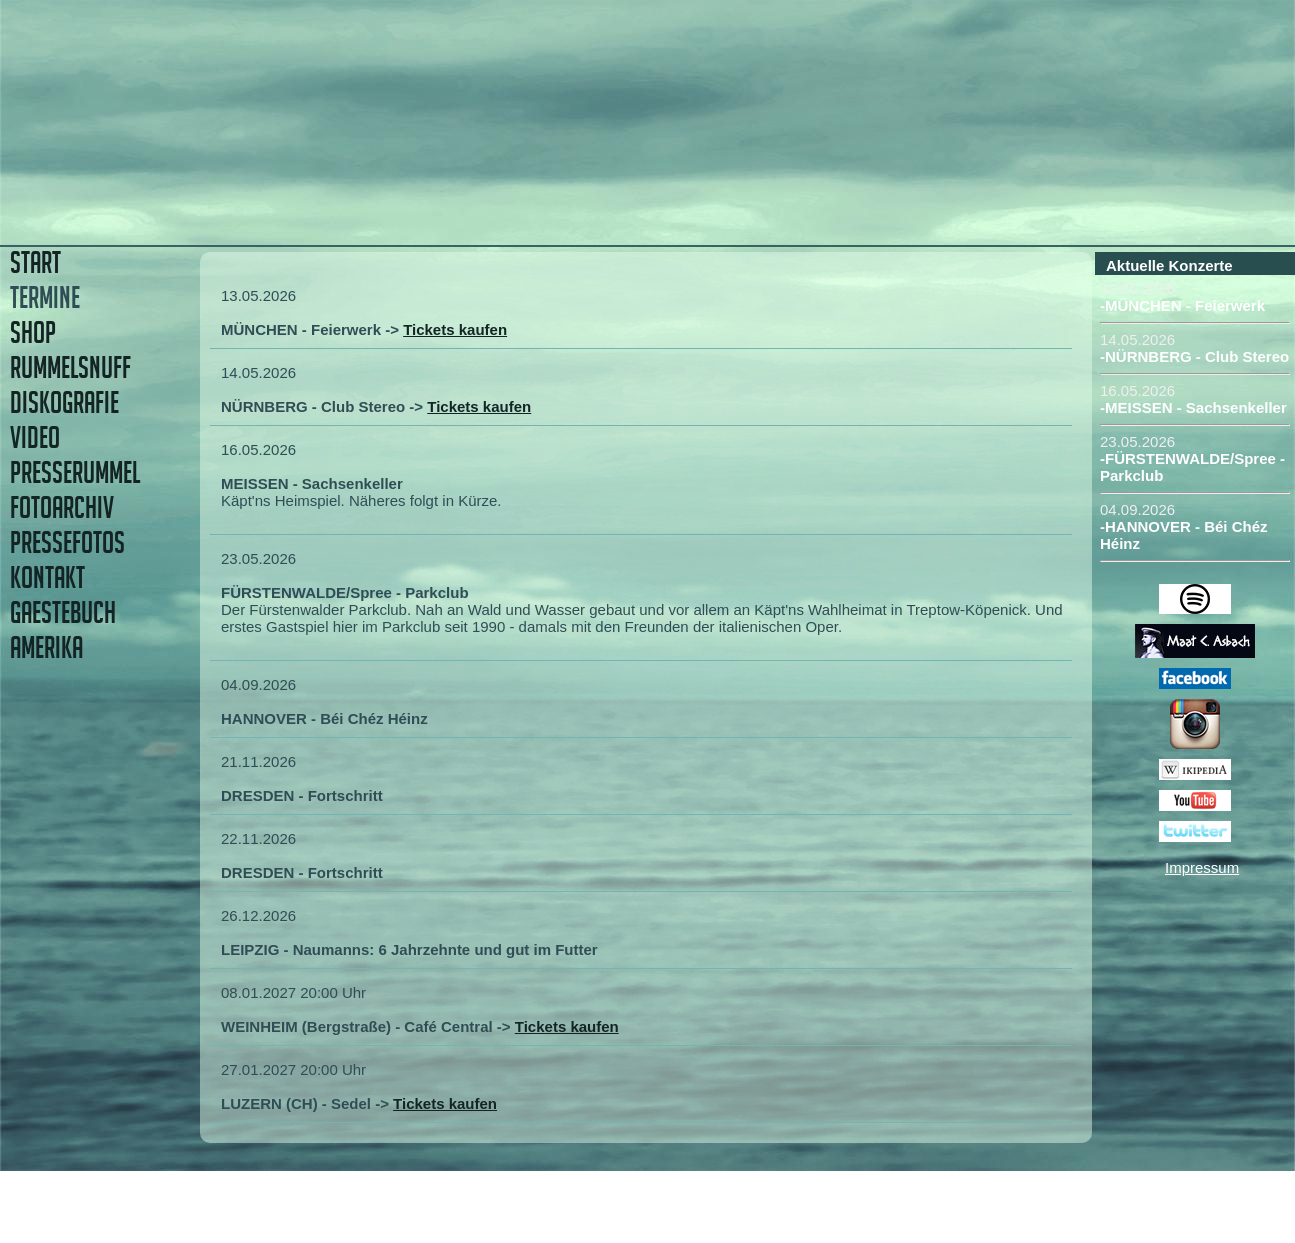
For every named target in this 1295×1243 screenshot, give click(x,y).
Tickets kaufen (455, 329)
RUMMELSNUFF (70, 367)
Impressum (1202, 867)
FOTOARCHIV (62, 507)
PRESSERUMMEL (75, 472)
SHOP (33, 332)
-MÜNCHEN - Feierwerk (1182, 305)
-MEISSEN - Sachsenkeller (1193, 407)
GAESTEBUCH (63, 612)
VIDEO (35, 437)
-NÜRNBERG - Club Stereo (1194, 356)
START (35, 262)
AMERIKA (46, 647)
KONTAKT (47, 577)
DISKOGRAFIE (64, 402)
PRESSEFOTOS (67, 542)
